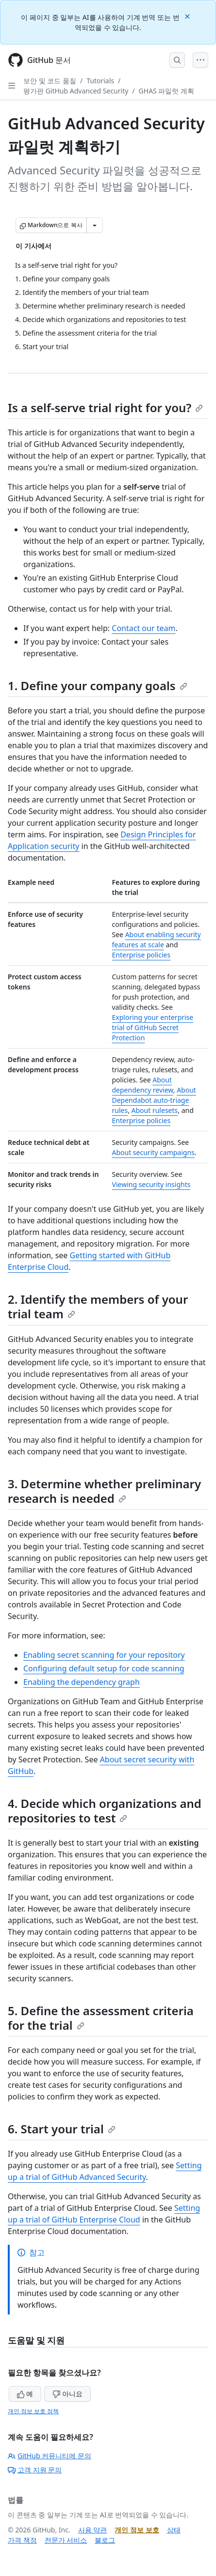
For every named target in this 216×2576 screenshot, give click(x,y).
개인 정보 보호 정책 (33, 2411)
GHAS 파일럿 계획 (166, 90)
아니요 (67, 2393)
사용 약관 (92, 2529)
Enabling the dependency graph (81, 1682)
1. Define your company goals (97, 686)
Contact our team (143, 628)
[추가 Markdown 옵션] (94, 225)
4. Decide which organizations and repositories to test (104, 1810)
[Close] (188, 15)
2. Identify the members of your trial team (98, 1306)
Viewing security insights (151, 1184)
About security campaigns (153, 1152)
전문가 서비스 (66, 2540)
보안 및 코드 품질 (49, 80)
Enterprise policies (141, 954)
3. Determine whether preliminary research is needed (104, 1491)
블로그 (105, 2540)
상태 (174, 2529)
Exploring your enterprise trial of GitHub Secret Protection (153, 1027)
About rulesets (155, 1110)
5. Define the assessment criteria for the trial (101, 2018)
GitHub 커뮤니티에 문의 (49, 2455)
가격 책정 (22, 2540)
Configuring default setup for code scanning (103, 1668)
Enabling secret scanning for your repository (104, 1655)
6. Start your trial (62, 2129)
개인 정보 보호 (137, 2529)
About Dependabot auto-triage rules (154, 1100)
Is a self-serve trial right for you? (105, 408)
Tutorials (100, 80)
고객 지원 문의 (35, 2469)
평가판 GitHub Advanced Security (75, 90)
